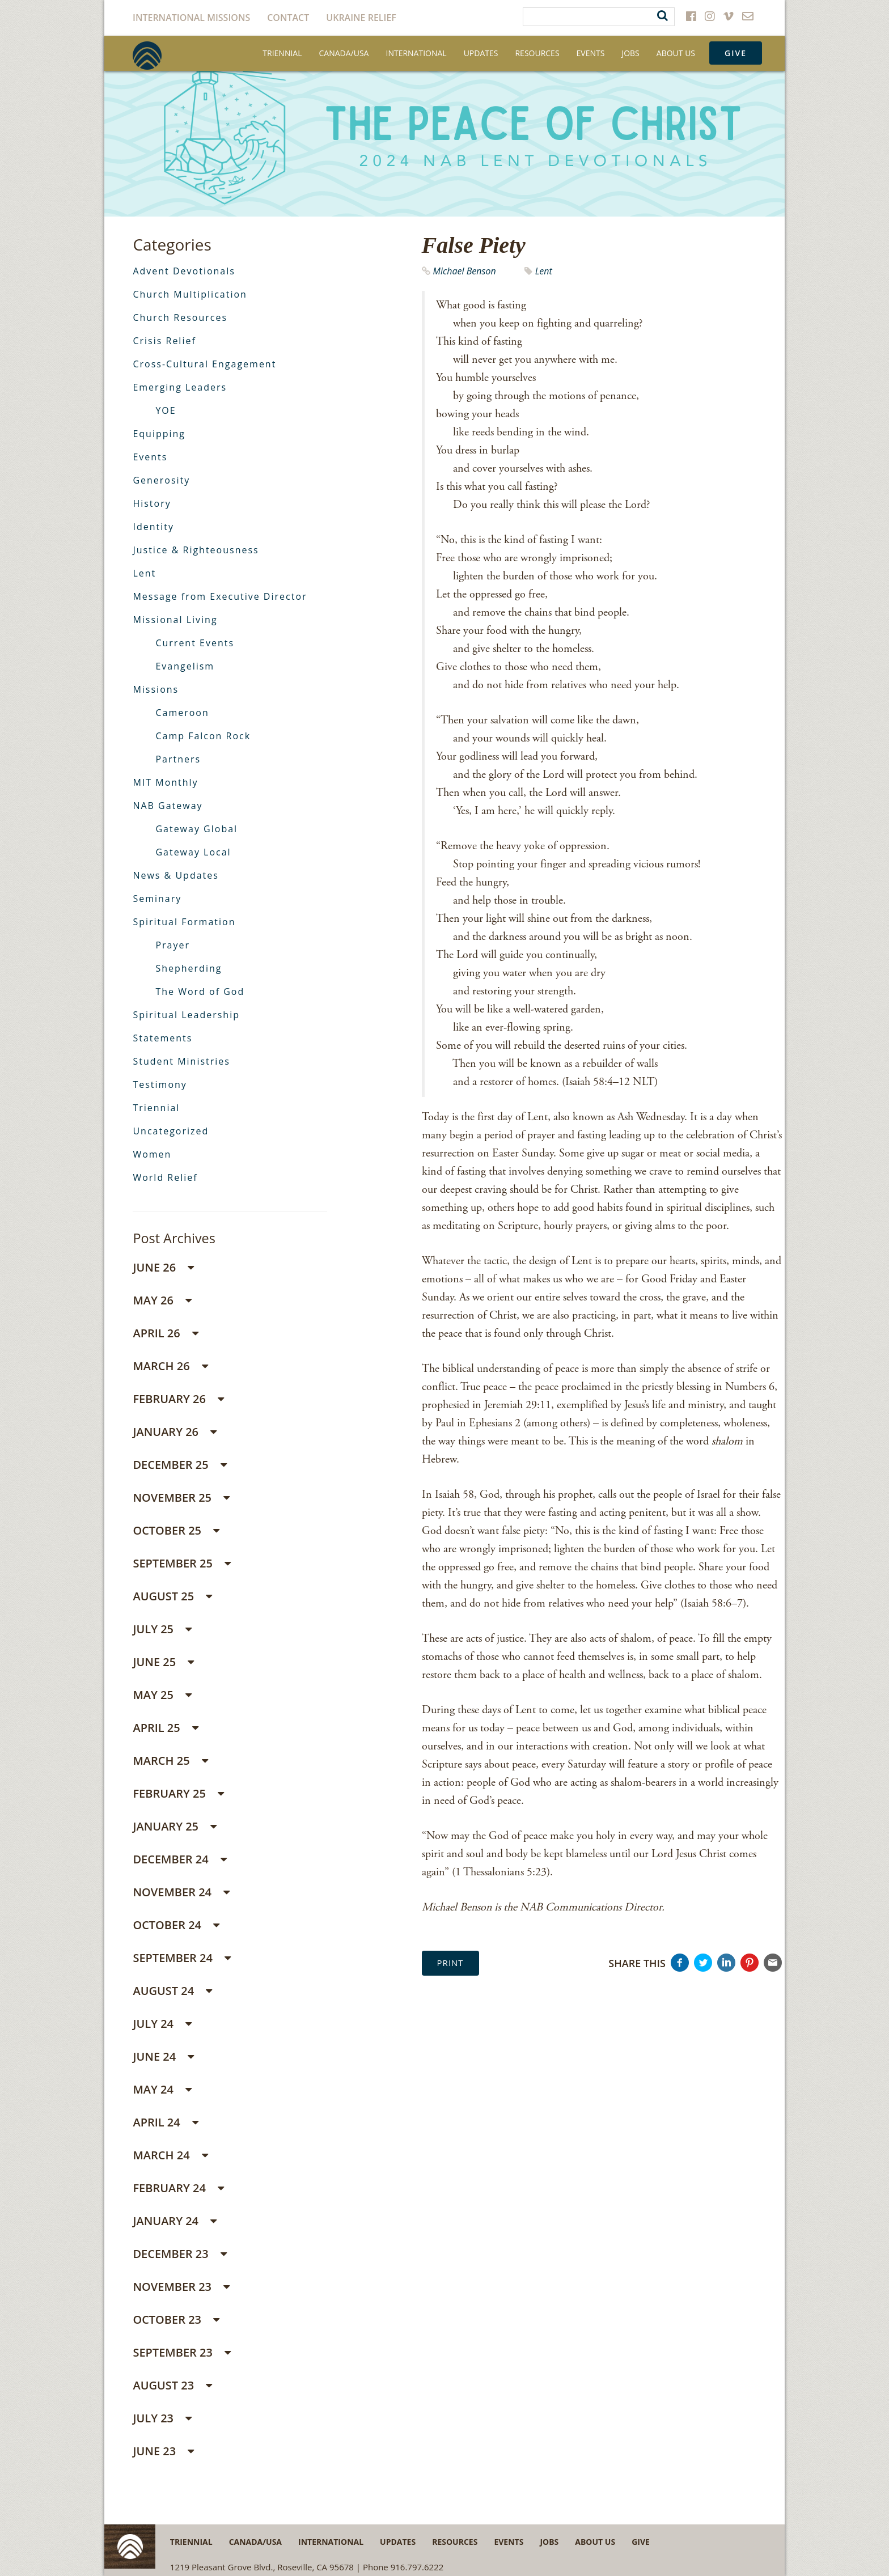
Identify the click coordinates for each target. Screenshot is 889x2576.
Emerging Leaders (180, 387)
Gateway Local (193, 852)
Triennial (282, 53)
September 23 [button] (182, 2352)
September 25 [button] (182, 1563)
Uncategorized (171, 1131)
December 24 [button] (179, 1859)
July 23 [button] (162, 2418)
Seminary (157, 898)
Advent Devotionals (184, 271)
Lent (543, 271)
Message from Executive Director (220, 596)
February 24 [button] (178, 2188)
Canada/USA (344, 53)
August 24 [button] (172, 1990)
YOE (165, 410)
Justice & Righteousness (196, 550)
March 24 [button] (170, 2155)
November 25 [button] (181, 1497)
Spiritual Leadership (186, 1015)
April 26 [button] (165, 1333)
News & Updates (175, 875)
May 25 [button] (162, 1694)
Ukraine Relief (361, 17)
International (416, 53)
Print (450, 1962)
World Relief (165, 1177)
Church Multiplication (190, 294)
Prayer (172, 945)
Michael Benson (464, 271)
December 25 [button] (179, 1464)
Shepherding (188, 968)
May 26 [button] (162, 1300)
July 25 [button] (162, 1629)
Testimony (160, 1084)
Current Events (194, 643)
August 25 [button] (172, 1596)
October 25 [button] (176, 1530)
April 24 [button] (165, 2122)
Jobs (630, 53)
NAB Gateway (167, 805)
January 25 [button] (175, 1826)
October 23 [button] (176, 2319)
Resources (537, 53)
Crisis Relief (164, 340)
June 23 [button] (163, 2451)
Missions (156, 689)
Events (591, 53)
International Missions (191, 17)
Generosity (161, 480)
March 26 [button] (170, 1366)
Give (736, 53)
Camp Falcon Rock (203, 736)
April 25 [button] (165, 1727)
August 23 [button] (172, 2385)
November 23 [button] (181, 2286)
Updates (481, 53)
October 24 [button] (176, 1925)
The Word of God (199, 991)
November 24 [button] (181, 1892)
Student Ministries (181, 1061)
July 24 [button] (162, 2023)
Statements (162, 1038)
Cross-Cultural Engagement (204, 364)
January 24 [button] (175, 2220)
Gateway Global (196, 829)
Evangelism (184, 666)
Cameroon (182, 712)
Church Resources (180, 317)
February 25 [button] (178, 1793)
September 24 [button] (182, 1957)
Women (152, 1154)
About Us (676, 53)
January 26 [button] (175, 1431)
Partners (178, 759)
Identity (153, 526)
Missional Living (175, 619)
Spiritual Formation (184, 922)
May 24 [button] (162, 2089)
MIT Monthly (165, 782)
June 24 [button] (163, 2056)
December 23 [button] (179, 2253)
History (152, 503)
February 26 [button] (178, 1398)
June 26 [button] (163, 1267)
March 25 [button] (170, 1760)
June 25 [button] (163, 1662)
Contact (288, 17)
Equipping (159, 433)
